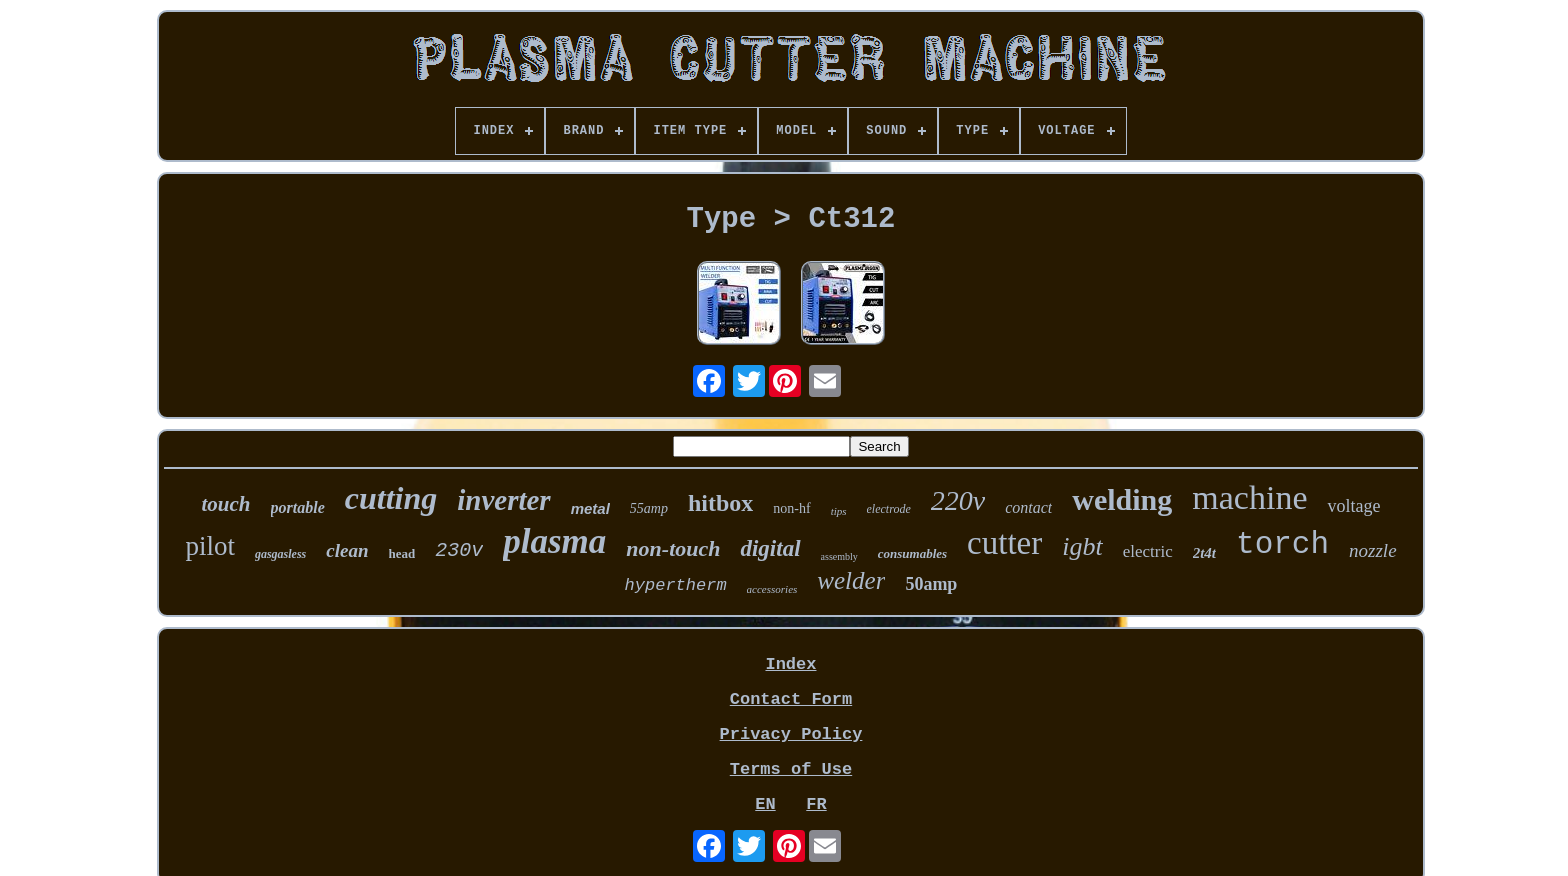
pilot (210, 546)
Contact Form (791, 699)
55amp (649, 508)
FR (816, 804)
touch (226, 504)
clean (347, 550)
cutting (391, 498)
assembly (839, 556)
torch (1282, 544)
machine (1249, 497)
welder (851, 580)
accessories (772, 589)
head (402, 553)
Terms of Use (791, 769)
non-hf (791, 508)
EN (765, 804)
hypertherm (676, 585)
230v (459, 550)
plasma (554, 541)
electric (1148, 551)
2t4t (1204, 553)
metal (590, 508)
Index (790, 664)
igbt (1082, 546)
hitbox (720, 503)
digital (770, 548)
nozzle (1373, 550)
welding (1122, 499)
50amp (931, 584)
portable (298, 507)
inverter (503, 500)
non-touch (673, 548)
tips (839, 511)
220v (958, 500)
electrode (889, 509)
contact (1028, 507)
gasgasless (280, 554)
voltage (1353, 506)
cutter (1004, 543)
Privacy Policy (791, 734)
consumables (912, 553)
